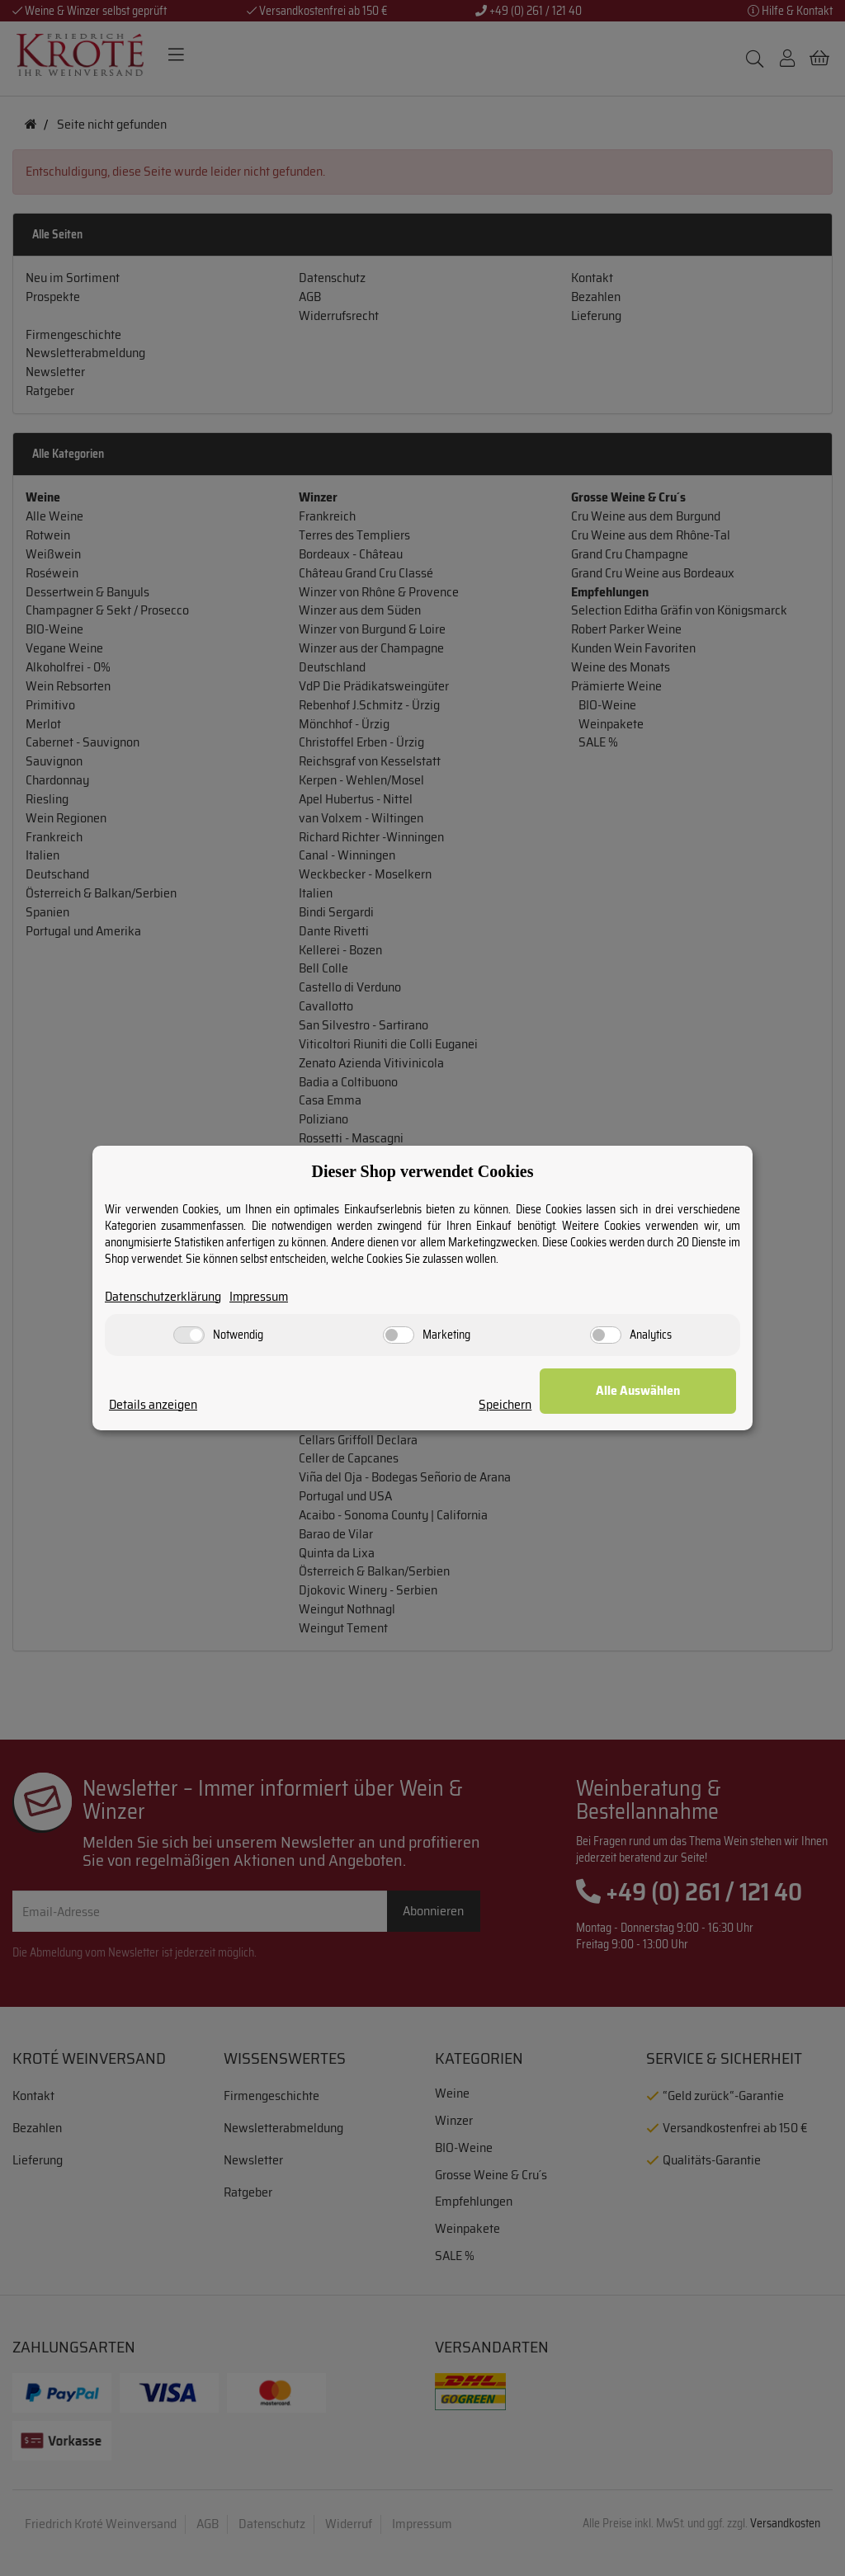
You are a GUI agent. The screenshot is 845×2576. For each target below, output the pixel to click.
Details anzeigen (153, 1405)
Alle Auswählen (653, 1391)
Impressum (261, 1297)
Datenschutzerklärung (164, 1297)
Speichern (536, 1405)
